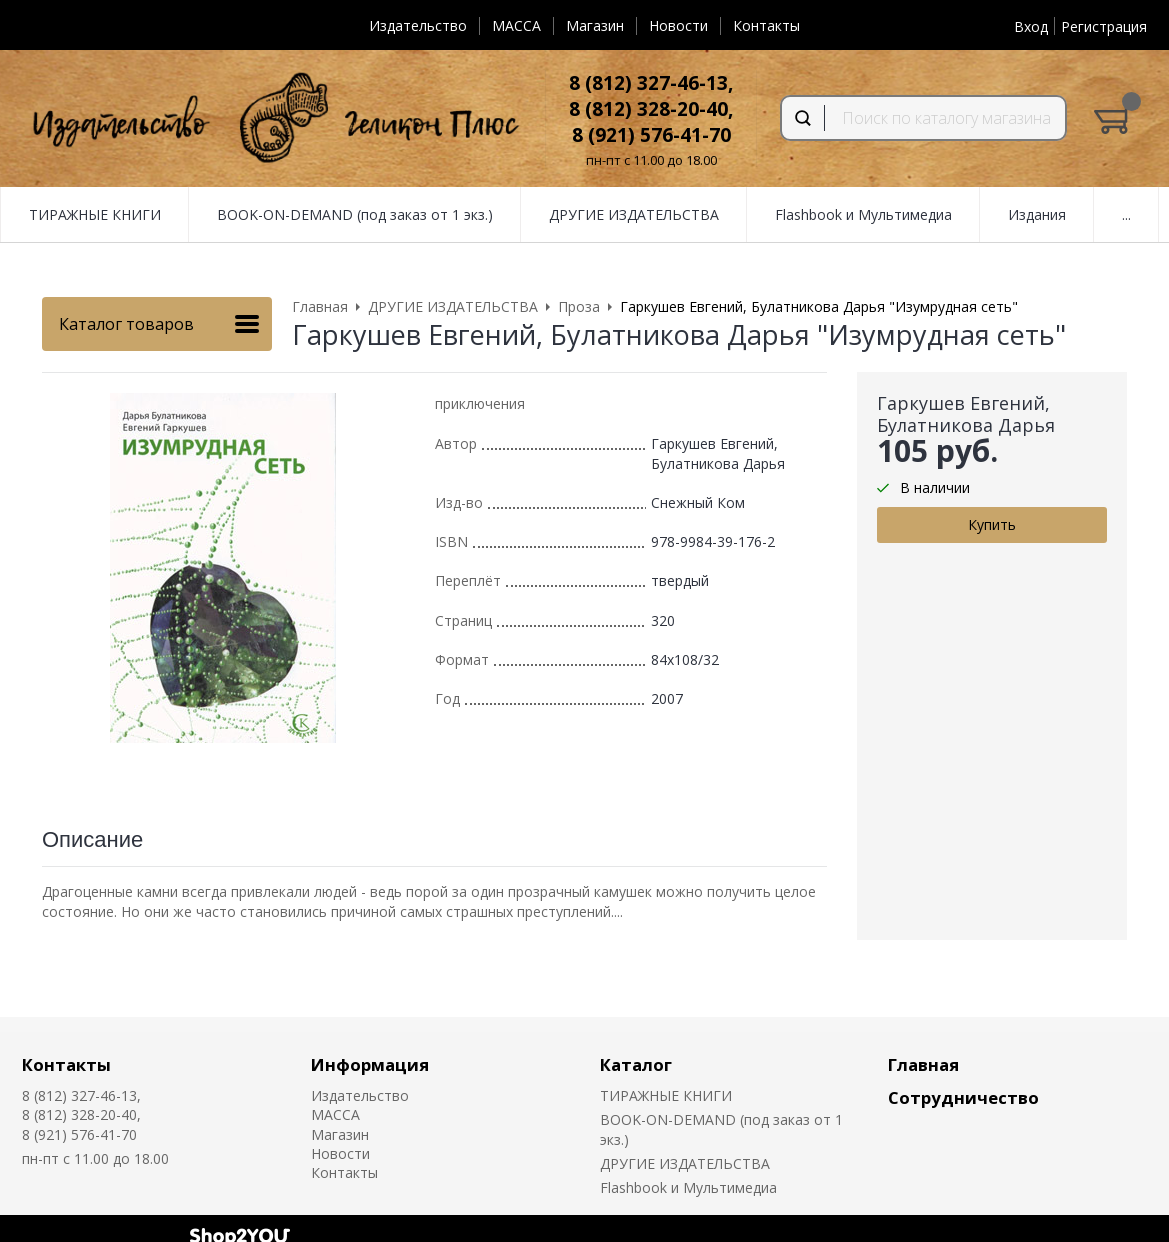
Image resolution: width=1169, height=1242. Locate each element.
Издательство (418, 25)
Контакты (766, 25)
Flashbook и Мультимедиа (863, 214)
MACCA (516, 25)
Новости (678, 25)
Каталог (636, 1064)
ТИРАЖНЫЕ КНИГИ (95, 214)
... (1126, 214)
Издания (1037, 214)
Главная (923, 1064)
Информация (370, 1064)
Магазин (595, 25)
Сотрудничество (963, 1097)
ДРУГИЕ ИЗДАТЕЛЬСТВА (634, 214)
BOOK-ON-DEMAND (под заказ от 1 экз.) (355, 214)
